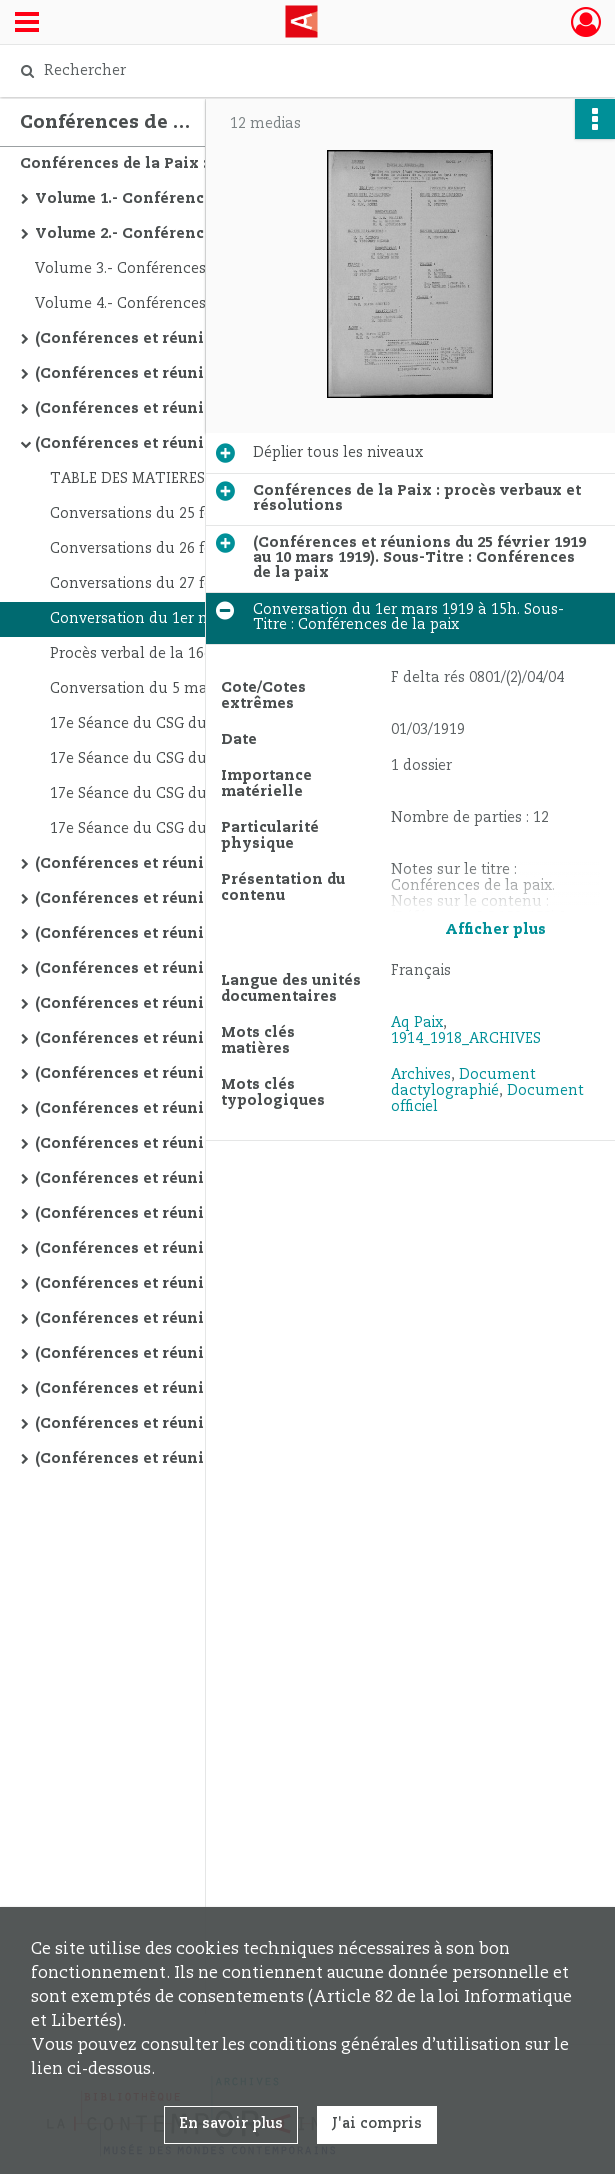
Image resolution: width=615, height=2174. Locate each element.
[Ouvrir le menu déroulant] (27, 24)
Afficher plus (495, 930)
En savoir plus (231, 2124)
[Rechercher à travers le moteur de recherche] (287, 71)
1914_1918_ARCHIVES (466, 1039)
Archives (421, 1075)
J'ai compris (377, 2124)
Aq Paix (417, 1023)
